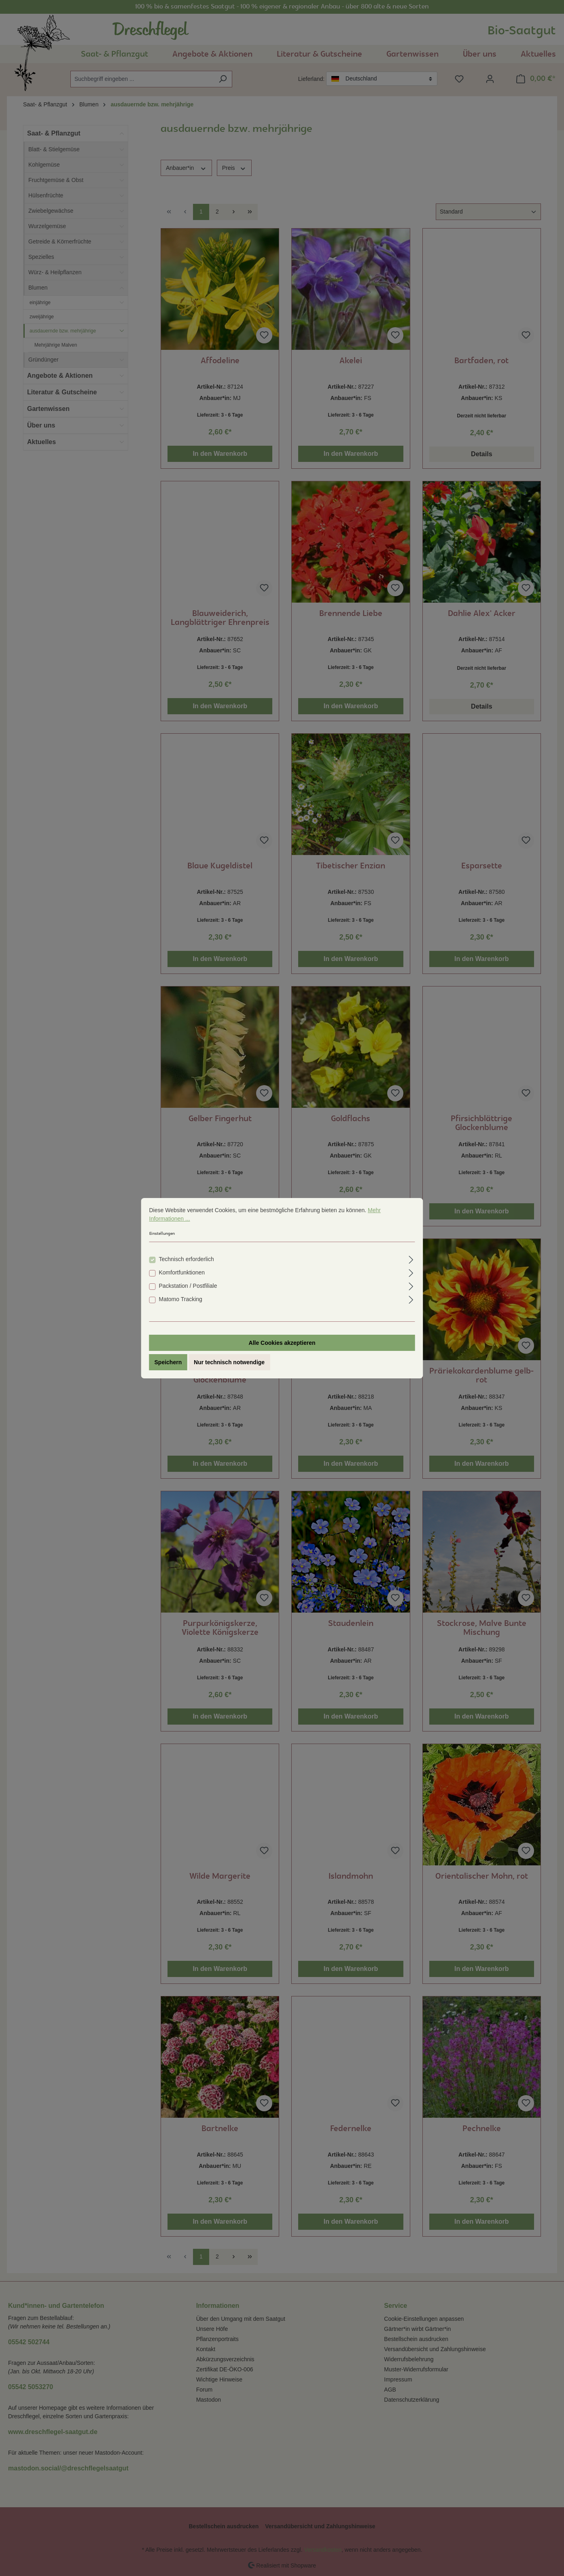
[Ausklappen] (411, 1258)
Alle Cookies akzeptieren (282, 1343)
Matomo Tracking (180, 1299)
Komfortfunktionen (182, 1272)
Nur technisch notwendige (229, 1362)
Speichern (168, 1362)
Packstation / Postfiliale (188, 1286)
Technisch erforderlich (186, 1259)
